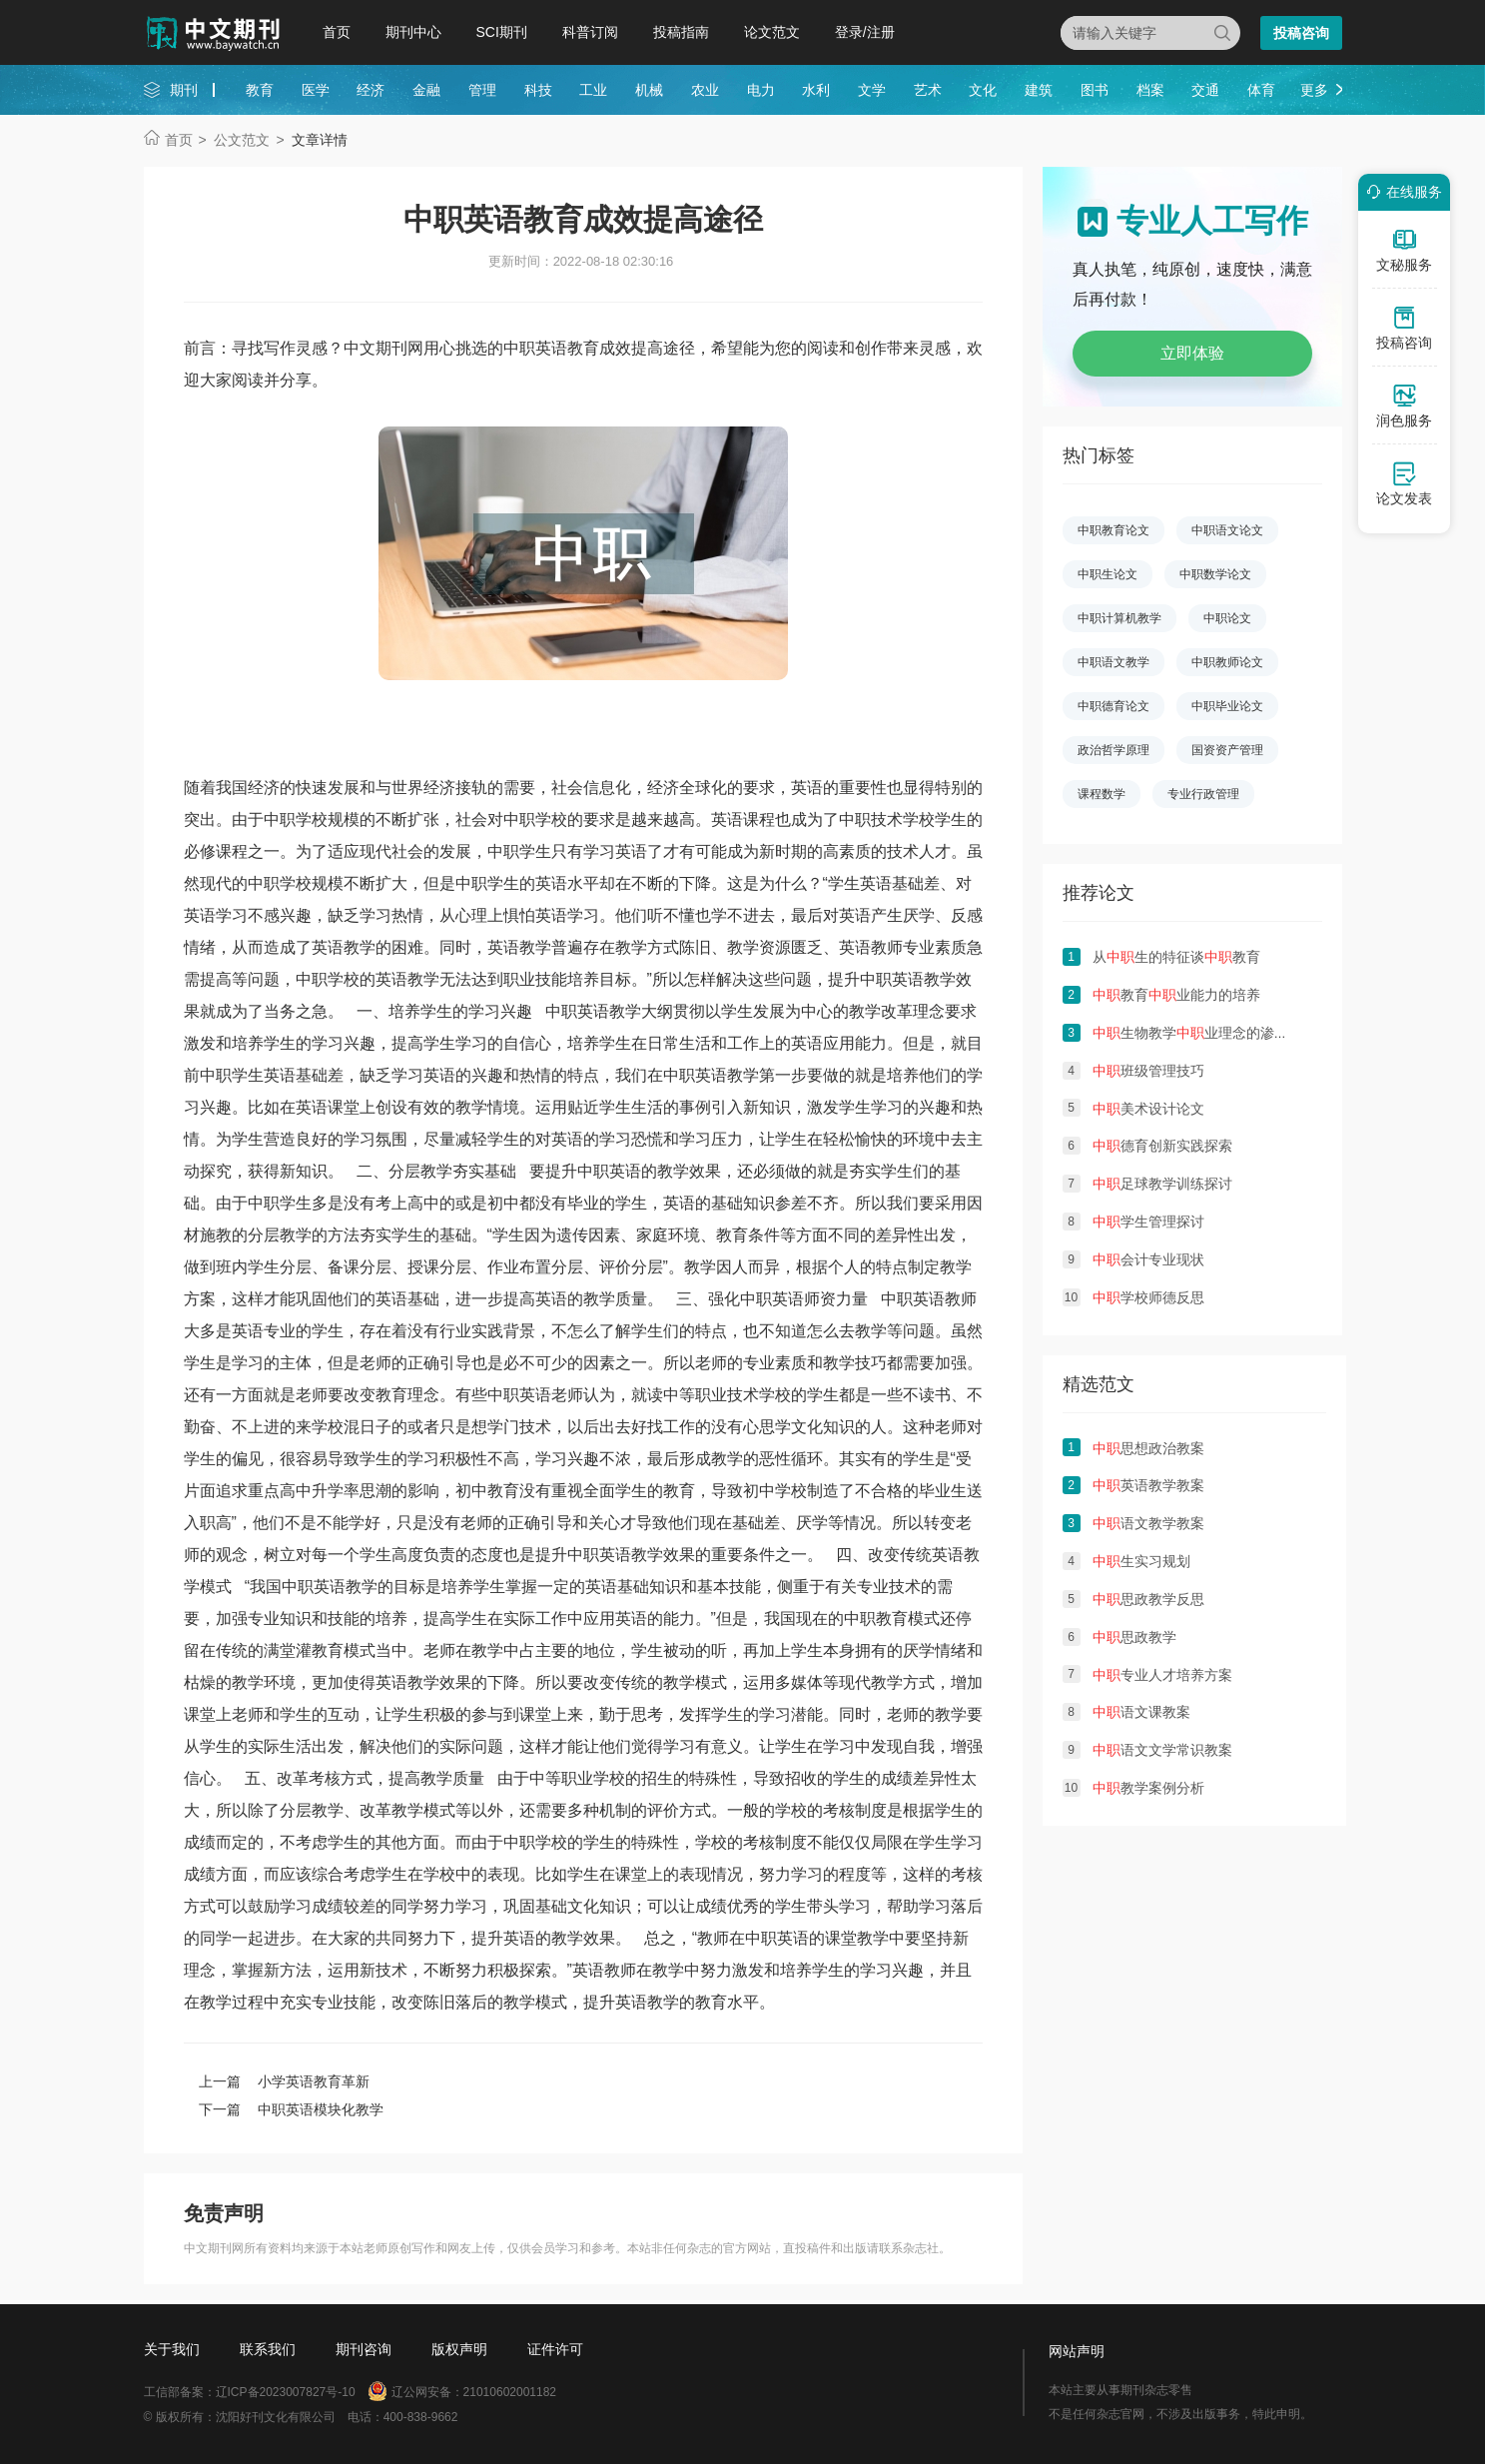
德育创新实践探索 (1162, 1146)
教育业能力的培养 (1176, 995)
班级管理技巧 (1148, 1071)
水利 (816, 90)
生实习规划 (1141, 1561)
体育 (1261, 90)
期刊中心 (413, 32)
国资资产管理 (1227, 750)
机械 (649, 90)
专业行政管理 (1203, 794)
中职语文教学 (1113, 662)
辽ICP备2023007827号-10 (286, 2392)
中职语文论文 (1227, 530)
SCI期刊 (501, 32)
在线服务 (1401, 192)
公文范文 (242, 140)
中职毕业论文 (1227, 706)
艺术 (928, 90)
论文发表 (1404, 483)
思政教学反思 (1148, 1599)
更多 (1314, 90)
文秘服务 (1404, 250)
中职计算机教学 (1119, 618)
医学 (316, 90)
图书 (1095, 90)
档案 (1150, 90)
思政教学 (1134, 1637)
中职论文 (1227, 618)
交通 (1205, 90)
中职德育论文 (1113, 706)
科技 (538, 90)
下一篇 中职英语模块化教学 (291, 2109)
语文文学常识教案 (1162, 1750)
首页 (337, 32)
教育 (260, 90)
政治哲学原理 (1113, 750)
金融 (426, 90)
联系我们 (268, 2349)
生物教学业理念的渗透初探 (1204, 1033)
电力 (761, 90)
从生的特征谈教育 (1176, 957)
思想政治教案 (1148, 1448)
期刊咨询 (363, 2349)
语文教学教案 (1148, 1523)
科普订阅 (590, 32)
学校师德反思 (1148, 1297)
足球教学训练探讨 (1162, 1184)
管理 (482, 90)
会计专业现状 (1148, 1259)
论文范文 (772, 32)
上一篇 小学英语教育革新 (285, 2081)
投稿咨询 (1301, 33)
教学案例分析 (1148, 1788)
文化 (983, 90)
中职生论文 (1107, 574)
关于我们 (172, 2349)
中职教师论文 (1227, 662)
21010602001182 (509, 2392)
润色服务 (1404, 405)
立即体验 (1192, 353)
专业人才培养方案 (1162, 1675)
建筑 (1039, 90)
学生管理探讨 (1148, 1222)
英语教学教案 (1148, 1485)
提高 (216, 979)
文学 (872, 90)
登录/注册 (865, 32)
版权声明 (459, 2349)
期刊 (184, 90)
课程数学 (1101, 794)
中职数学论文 (1215, 574)
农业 (705, 90)
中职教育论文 (1113, 530)
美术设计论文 (1148, 1109)
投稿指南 (681, 32)
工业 (593, 90)
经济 (370, 90)
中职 (280, 819)
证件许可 (555, 2349)
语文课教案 (1141, 1712)
